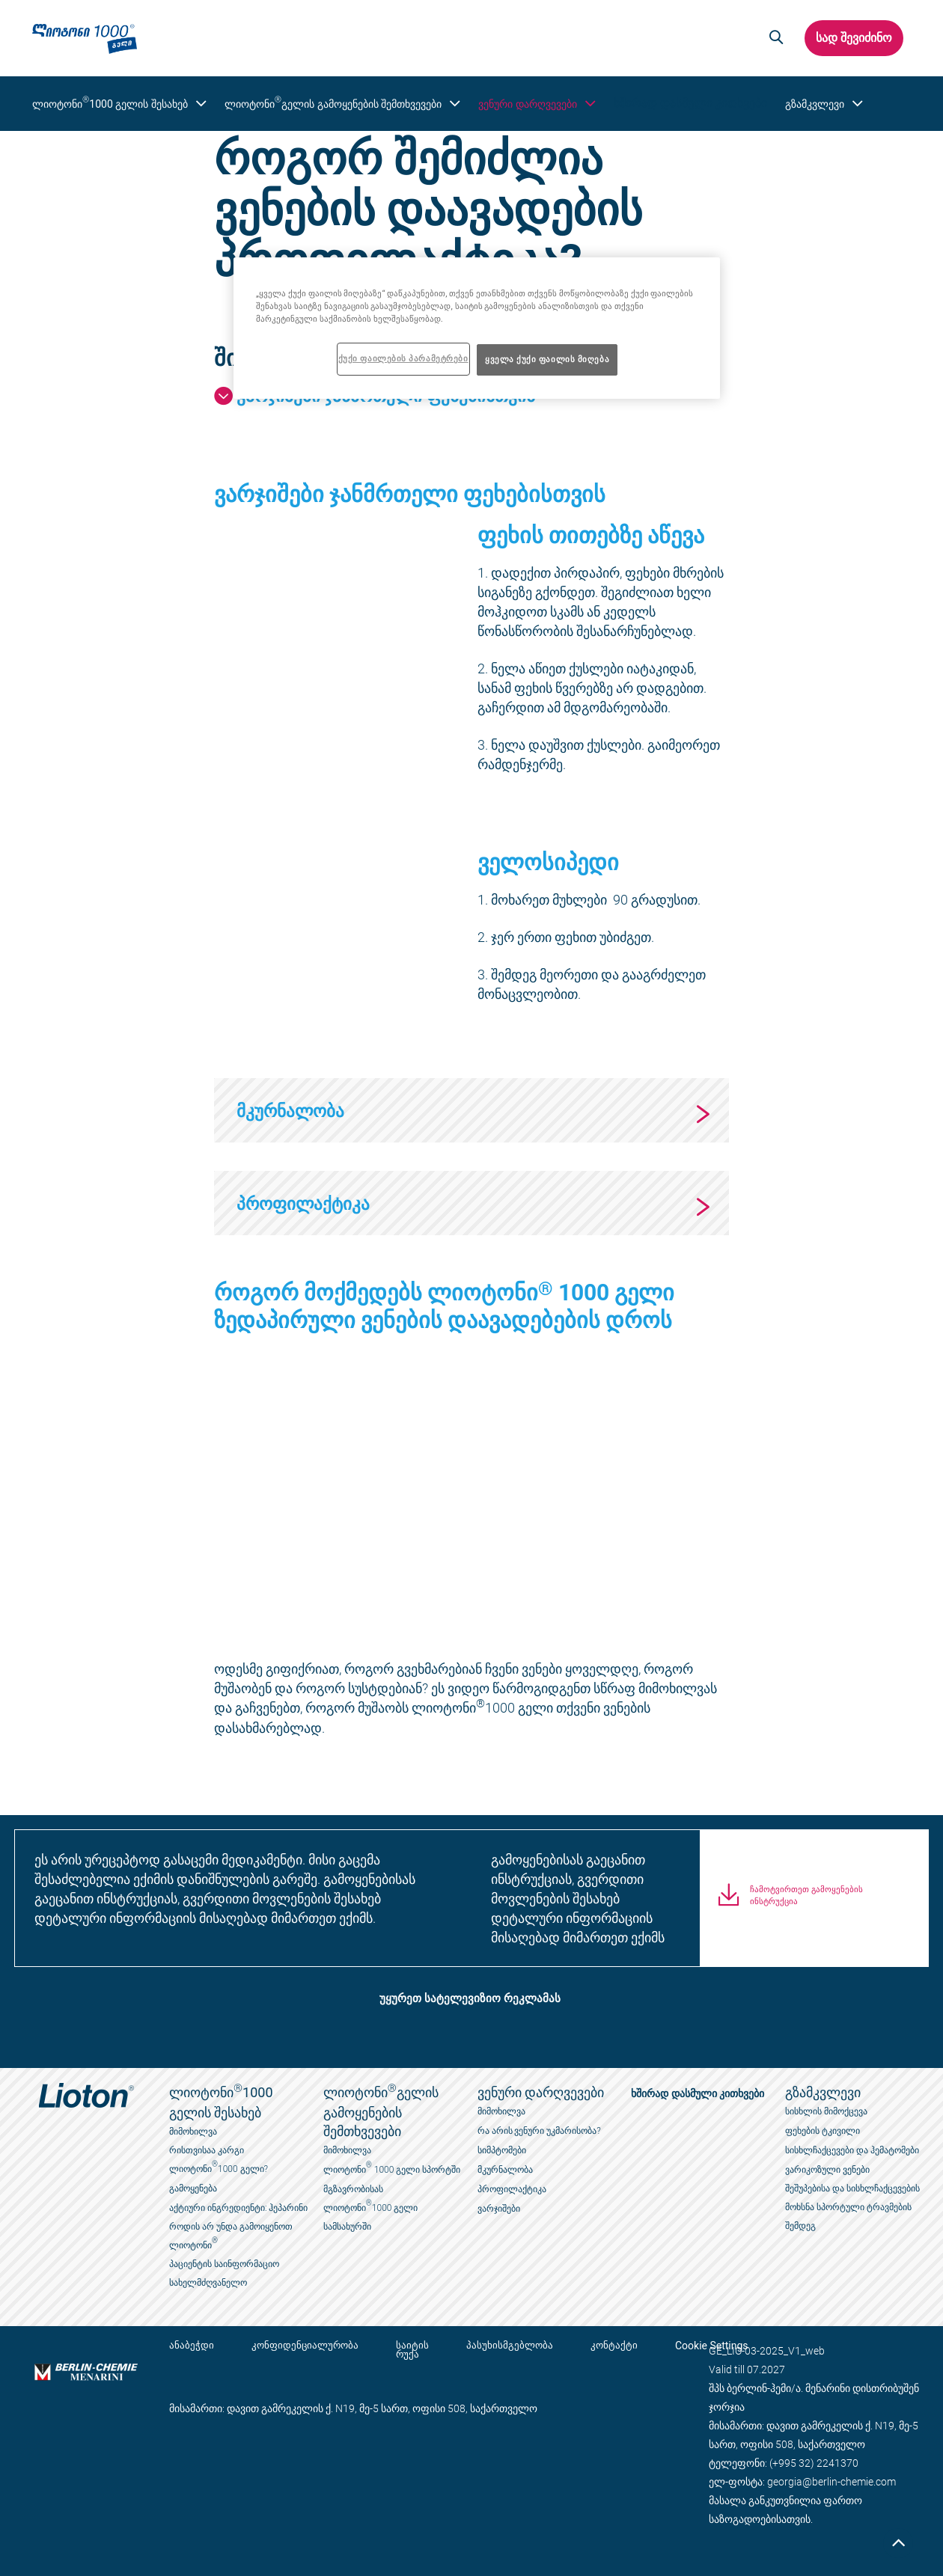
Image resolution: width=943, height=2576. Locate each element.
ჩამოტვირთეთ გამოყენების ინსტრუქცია (806, 1907)
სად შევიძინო (853, 38)
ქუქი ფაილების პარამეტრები (403, 358)
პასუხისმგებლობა (487, 2345)
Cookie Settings (674, 2345)
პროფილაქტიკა (511, 2189)
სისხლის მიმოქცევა (826, 2111)
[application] (340, 588)
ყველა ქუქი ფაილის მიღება (547, 359)
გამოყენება (193, 2188)
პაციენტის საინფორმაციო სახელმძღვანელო (224, 2273)
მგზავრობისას (353, 2189)
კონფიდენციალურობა (297, 2345)
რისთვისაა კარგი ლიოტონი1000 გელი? (218, 2159)
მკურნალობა (505, 2169)
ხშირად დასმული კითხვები (680, 103)
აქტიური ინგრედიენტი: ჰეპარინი (238, 2208)
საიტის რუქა (397, 2350)
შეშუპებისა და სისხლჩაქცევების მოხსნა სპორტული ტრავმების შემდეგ (852, 2207)
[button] (774, 38)
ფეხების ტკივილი (822, 2131)
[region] (477, 328)
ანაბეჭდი (191, 2345)
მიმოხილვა (193, 2131)
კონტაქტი (584, 2345)
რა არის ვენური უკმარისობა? (539, 2131)
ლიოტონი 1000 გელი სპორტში (391, 2168)
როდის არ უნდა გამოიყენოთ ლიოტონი (231, 2236)
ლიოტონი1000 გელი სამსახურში (370, 2215)
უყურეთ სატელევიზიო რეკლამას (470, 1999)
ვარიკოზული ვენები (827, 2169)
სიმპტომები (501, 2150)
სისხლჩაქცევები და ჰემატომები (852, 2150)
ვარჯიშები (498, 2208)
